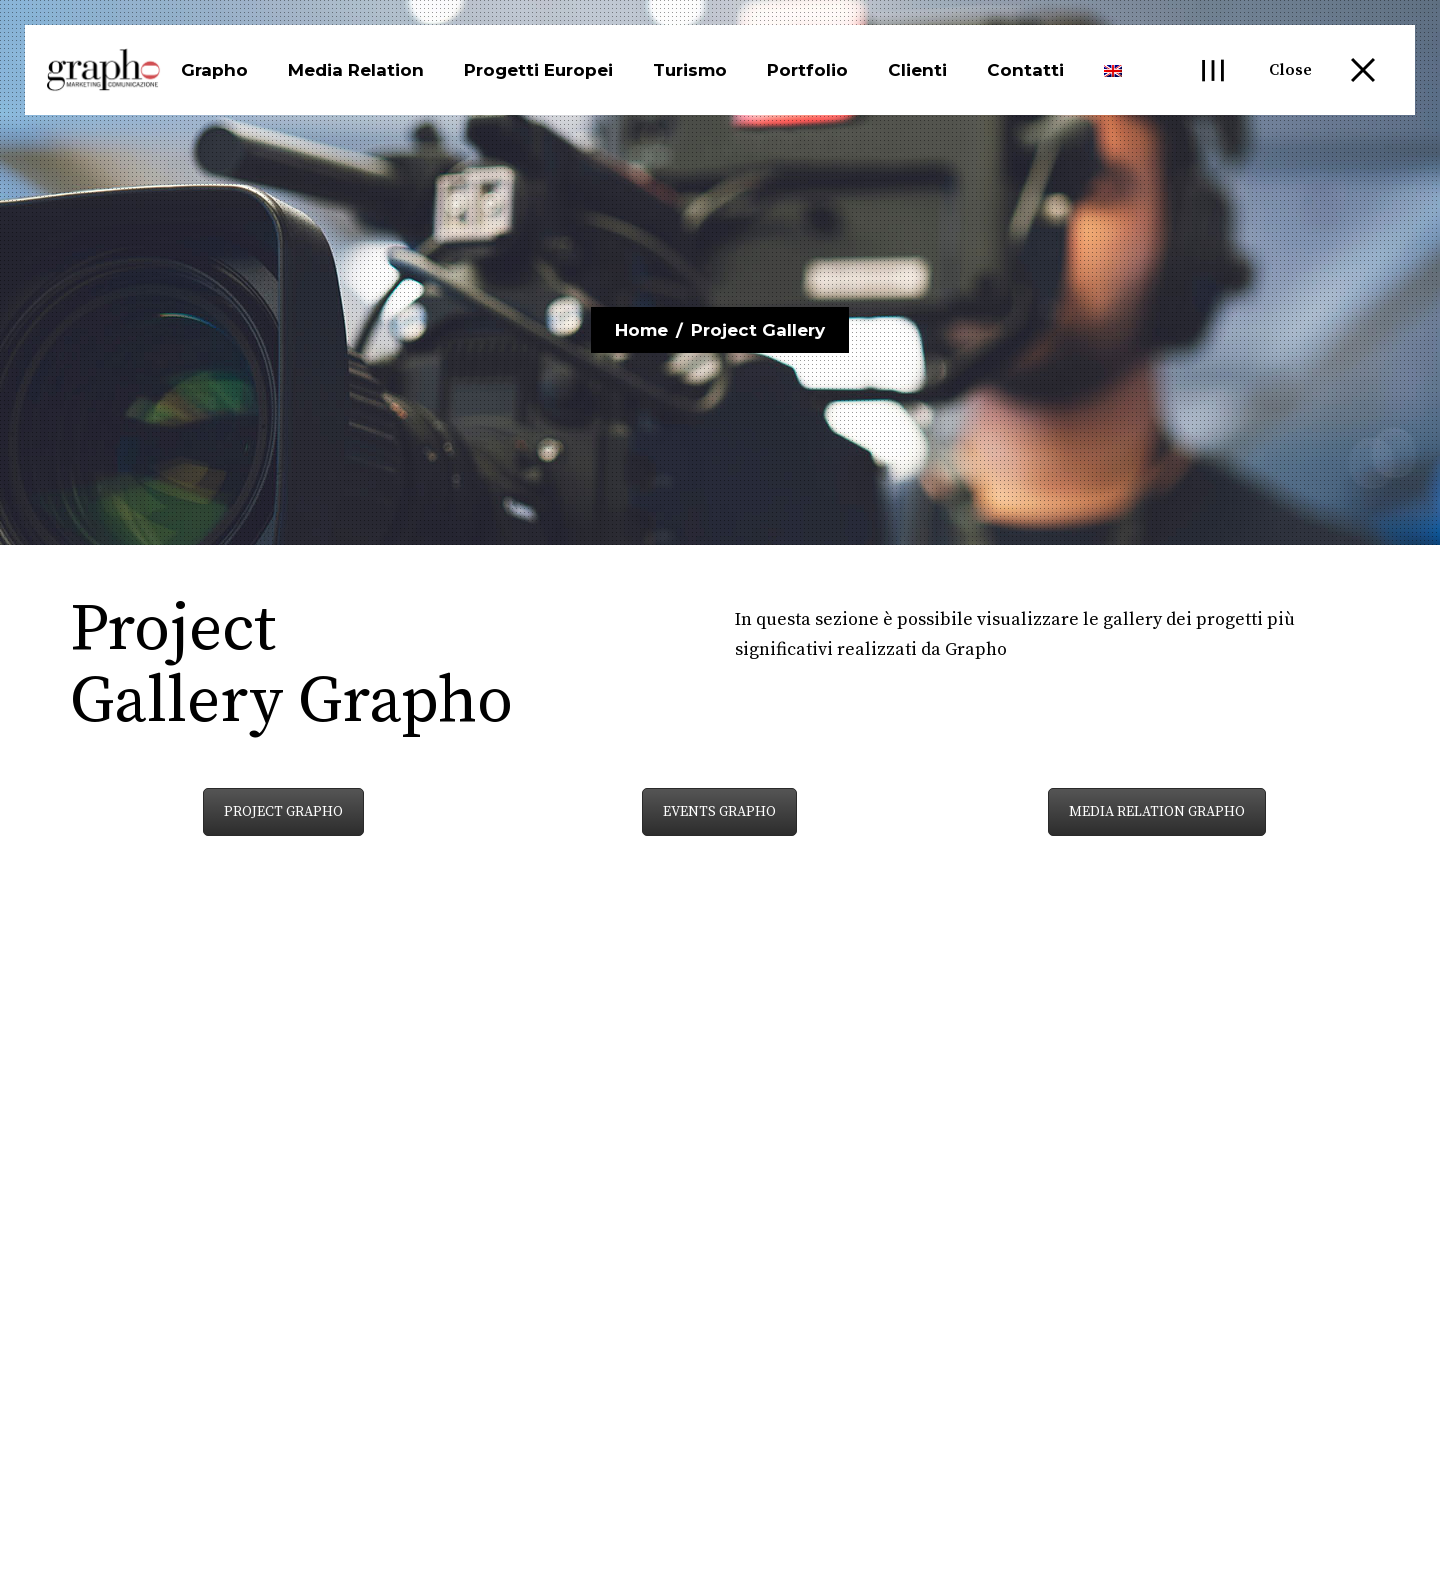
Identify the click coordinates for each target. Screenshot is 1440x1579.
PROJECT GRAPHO (283, 812)
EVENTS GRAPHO (719, 812)
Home (641, 330)
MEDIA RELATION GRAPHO (1157, 812)
